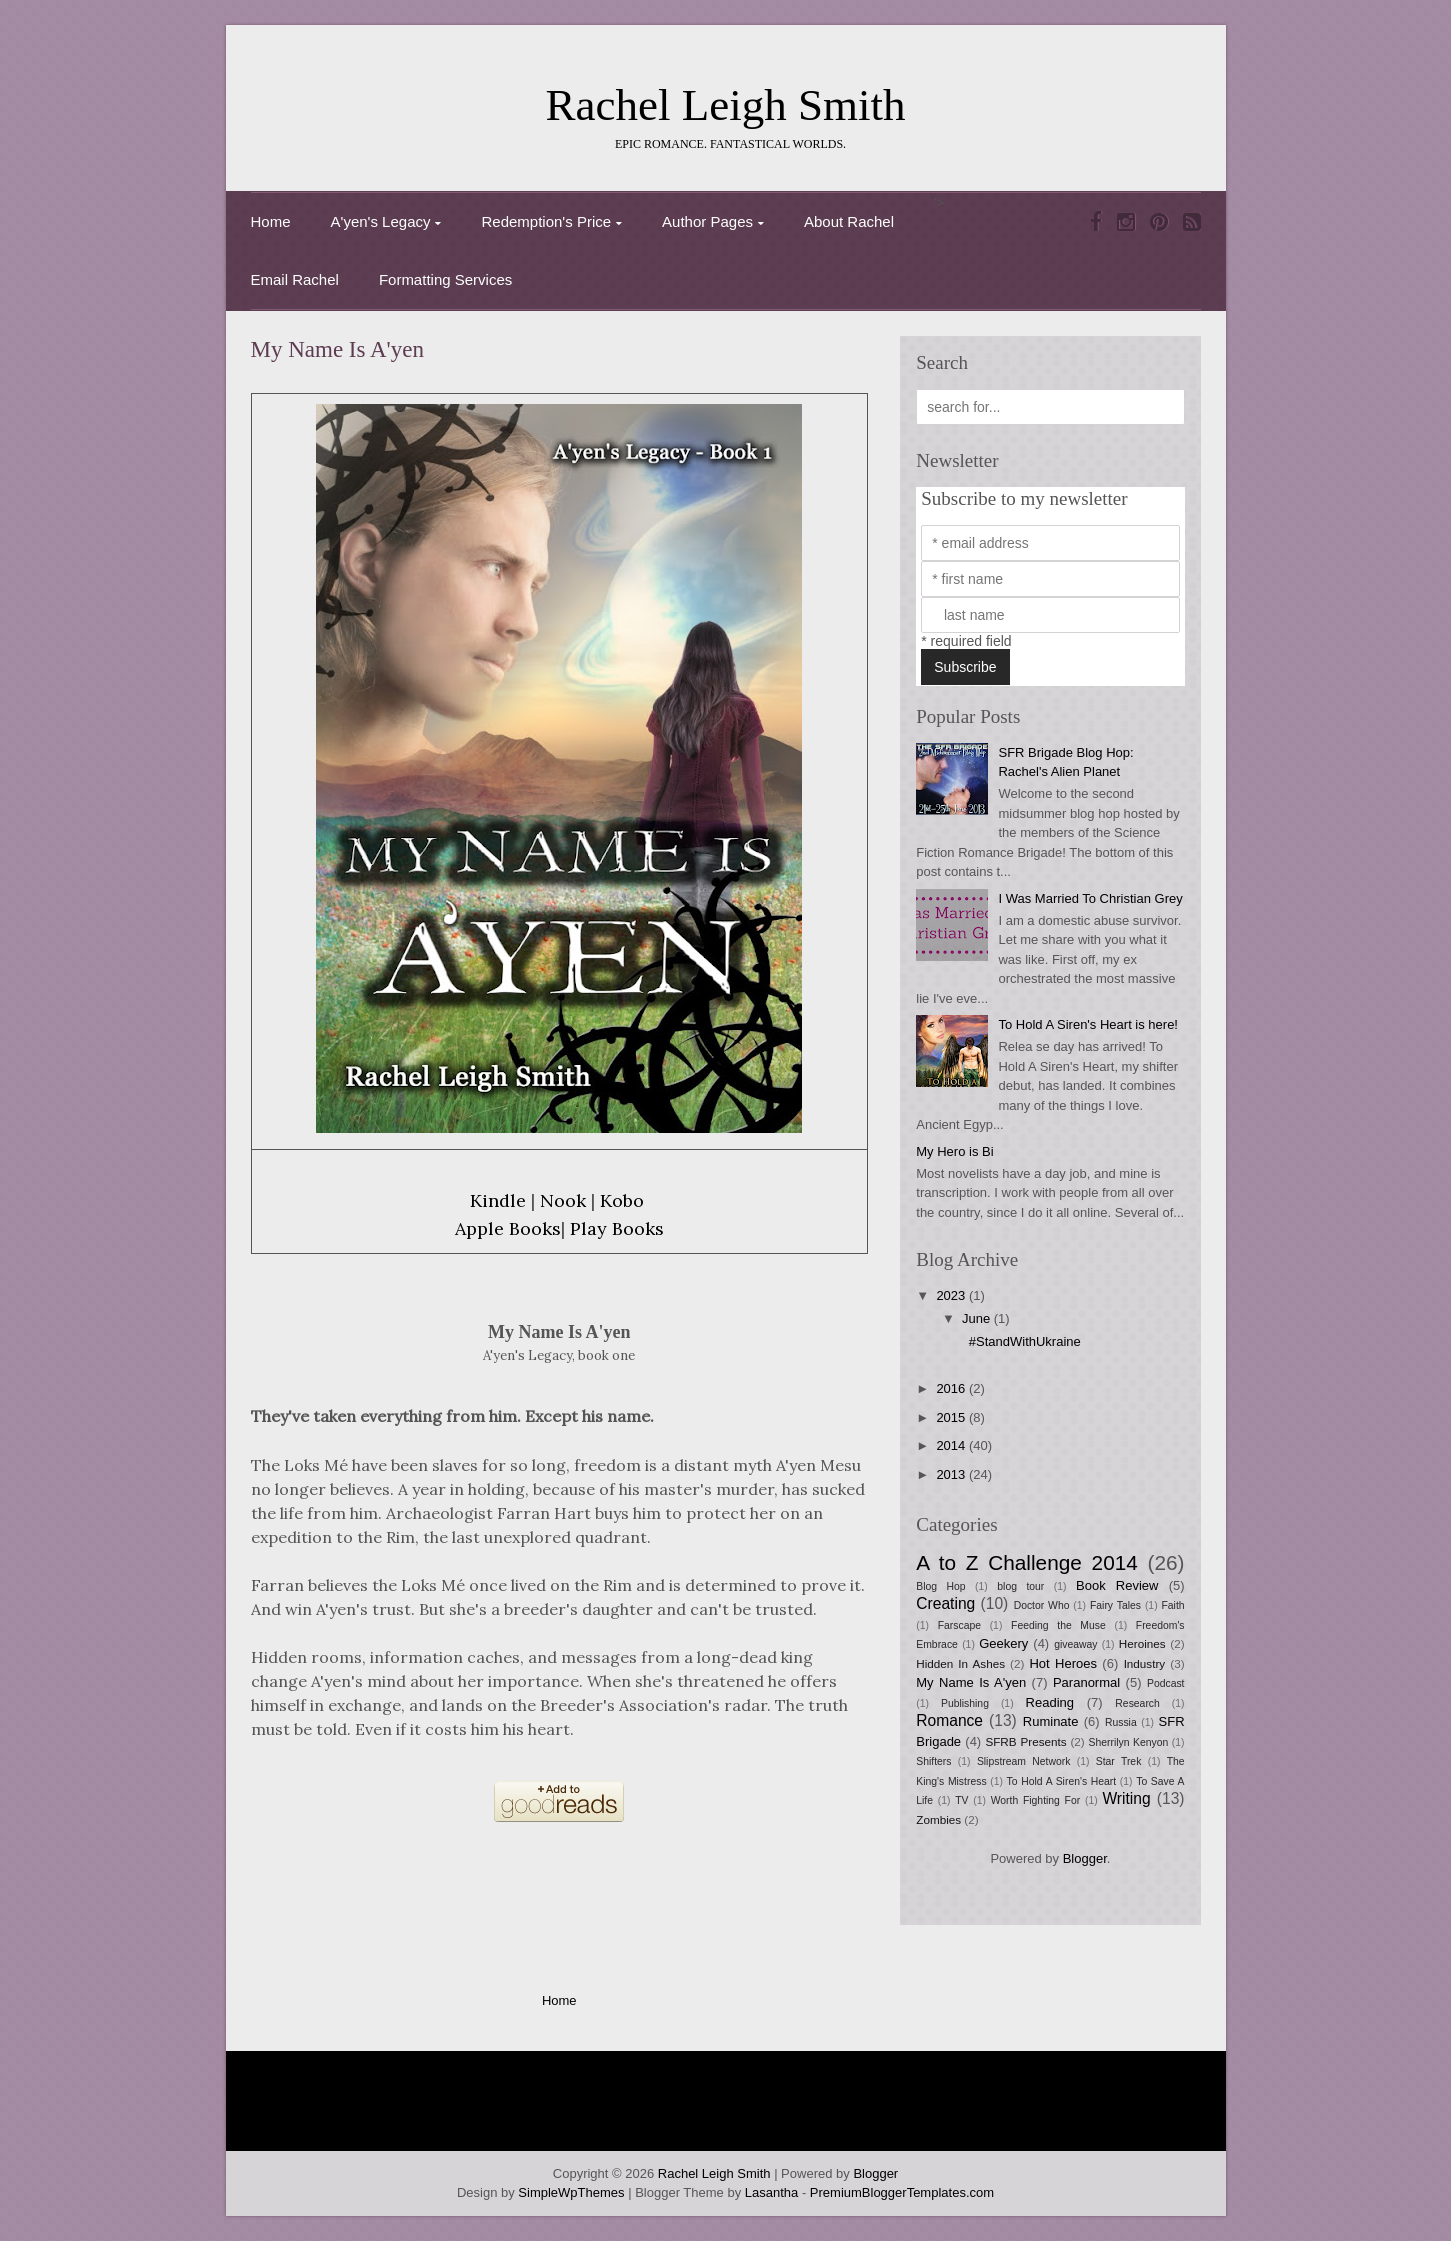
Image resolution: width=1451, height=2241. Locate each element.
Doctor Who (1042, 1605)
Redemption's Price (546, 221)
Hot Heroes (1063, 1663)
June (978, 1318)
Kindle (498, 1200)
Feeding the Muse (1058, 1625)
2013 (952, 1474)
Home (271, 221)
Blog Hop (940, 1586)
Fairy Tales (1115, 1605)
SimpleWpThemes (571, 2192)
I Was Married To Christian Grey (1090, 898)
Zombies (938, 1819)
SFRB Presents (1025, 1741)
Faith (1172, 1605)
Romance (949, 1720)
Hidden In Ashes (960, 1663)
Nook (563, 1200)
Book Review (1117, 1585)
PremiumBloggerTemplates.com (902, 2192)
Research (1137, 1703)
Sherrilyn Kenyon (1129, 1742)
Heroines (1142, 1643)
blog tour (1020, 1586)
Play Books (617, 1228)
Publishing (965, 1703)
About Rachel (849, 221)
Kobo (622, 1200)
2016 (952, 1388)
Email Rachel (295, 279)
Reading (1050, 1702)
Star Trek (1119, 1761)
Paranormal (1086, 1682)
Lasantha (772, 2192)
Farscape (959, 1625)
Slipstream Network (1024, 1761)
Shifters (933, 1761)
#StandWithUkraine (1025, 1341)
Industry (1145, 1663)
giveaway (1075, 1644)
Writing (1126, 1798)
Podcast (1166, 1683)
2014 (952, 1445)
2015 (952, 1417)
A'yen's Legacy (381, 221)
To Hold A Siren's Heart (1062, 1781)
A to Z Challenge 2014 (1027, 1562)
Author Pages (707, 221)
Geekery (1003, 1643)
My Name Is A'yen (337, 349)
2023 (952, 1295)
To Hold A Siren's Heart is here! (1088, 1024)
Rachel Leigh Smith (726, 105)
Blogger (1085, 1858)
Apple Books (508, 1228)
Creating (945, 1603)
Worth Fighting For (1036, 1800)
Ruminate (1051, 1721)
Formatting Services (445, 279)
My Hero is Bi (954, 1151)
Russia (1121, 1722)
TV (961, 1800)
